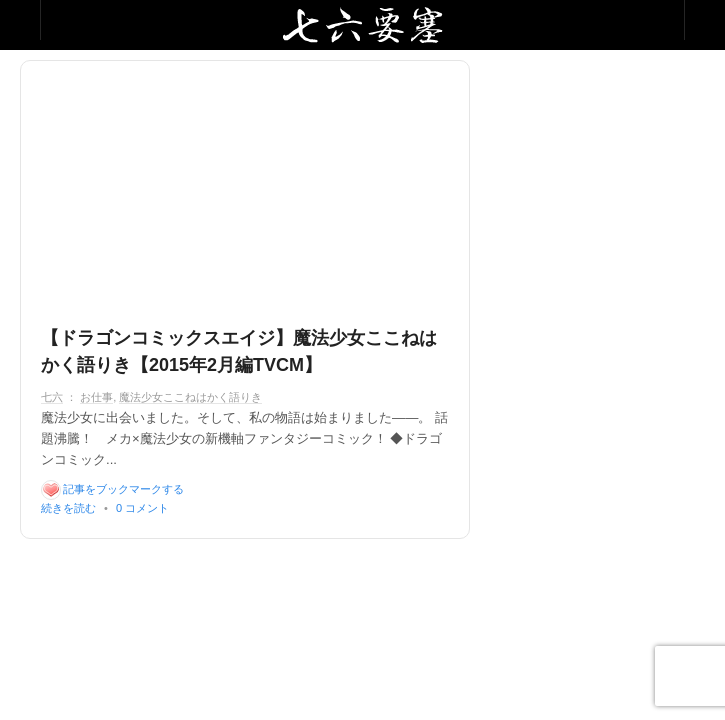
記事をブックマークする (123, 489)
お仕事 (96, 397)
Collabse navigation (704, 20)
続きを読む (68, 508)
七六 (52, 397)
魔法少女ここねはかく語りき (190, 397)
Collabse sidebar (20, 20)
